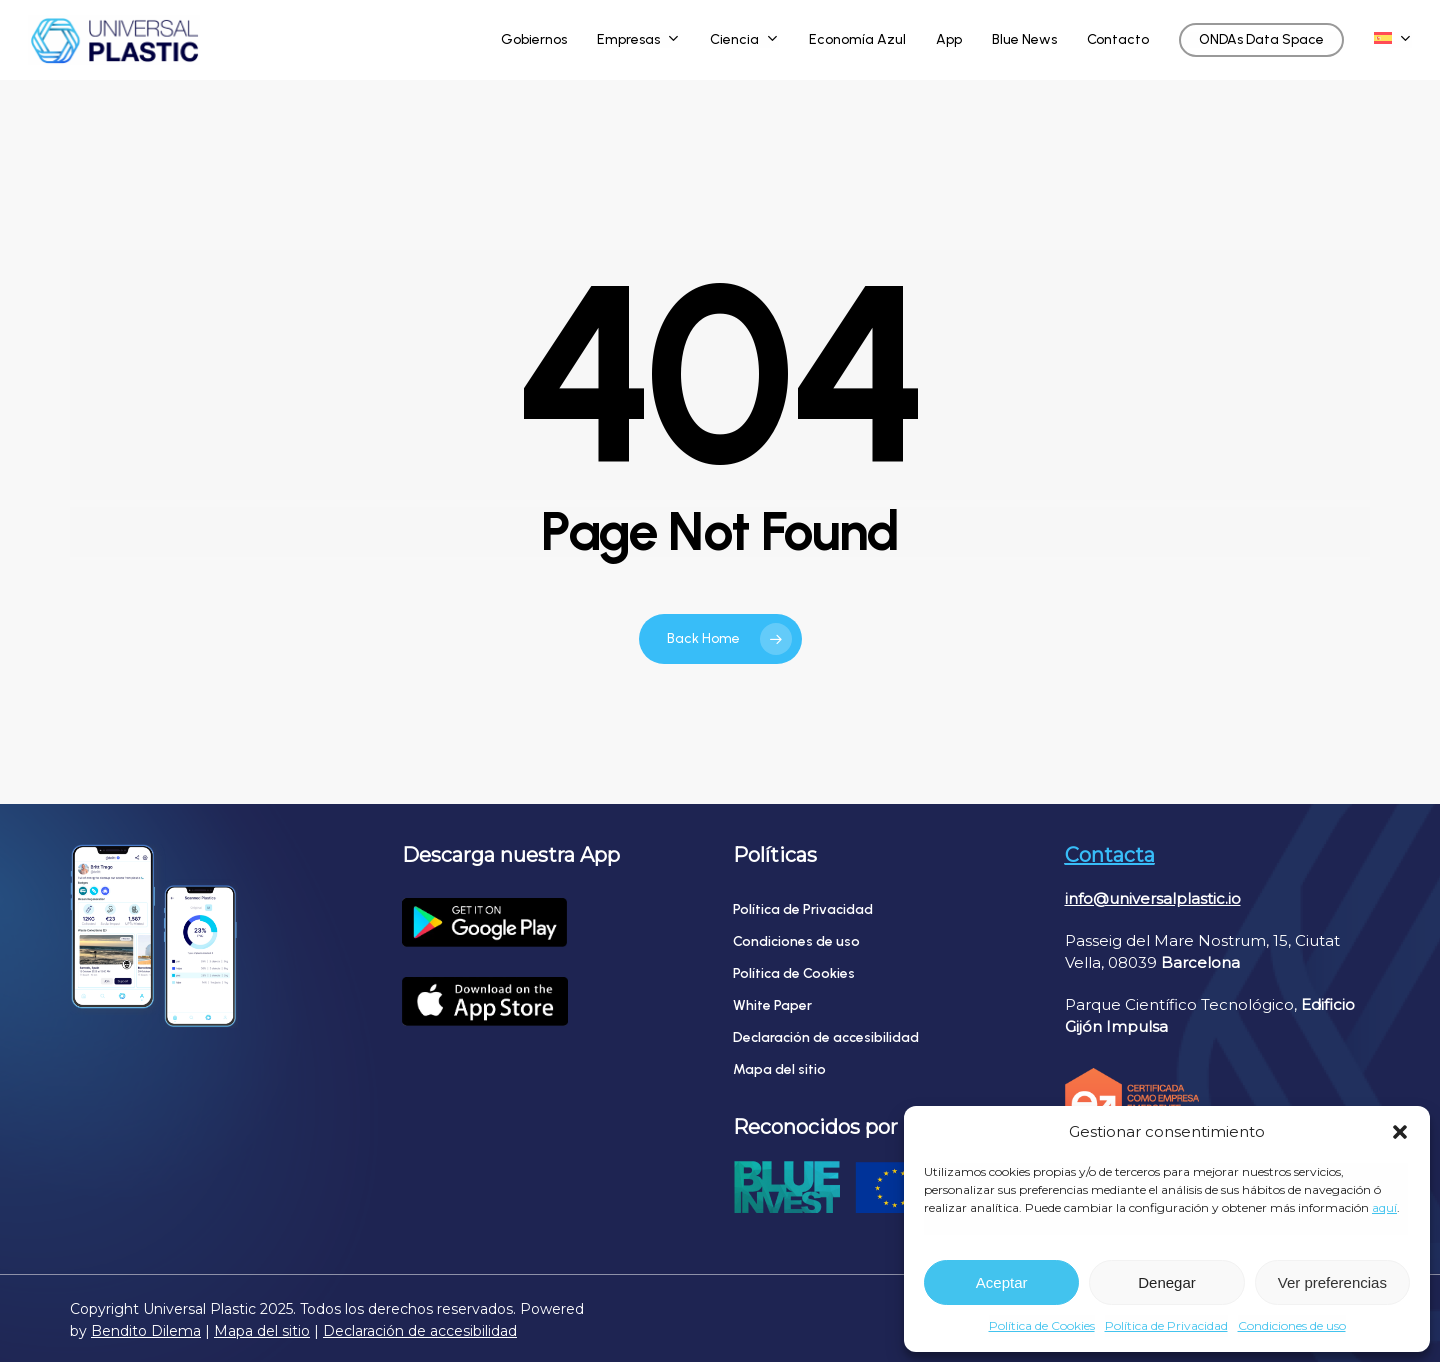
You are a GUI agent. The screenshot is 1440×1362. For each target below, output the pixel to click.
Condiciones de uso (1292, 1325)
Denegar (1167, 1282)
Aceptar (1002, 1282)
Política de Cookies (1042, 1325)
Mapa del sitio (779, 1069)
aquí (1384, 1207)
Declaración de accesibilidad (826, 1037)
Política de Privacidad (1166, 1325)
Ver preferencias (1332, 1282)
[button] (1400, 1132)
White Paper (772, 1005)
